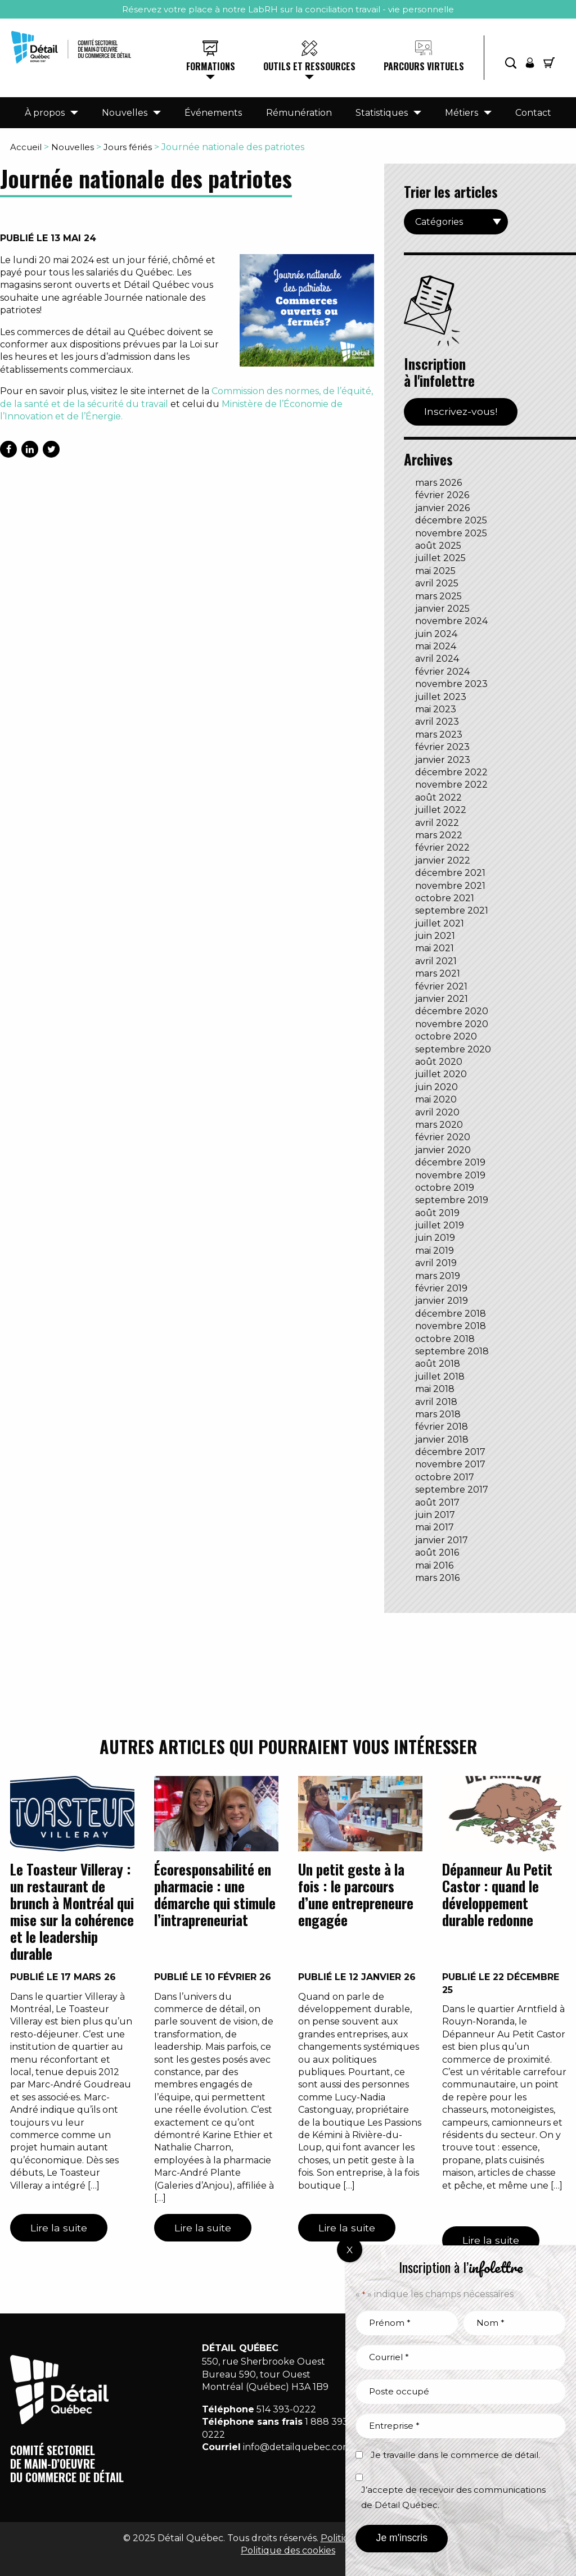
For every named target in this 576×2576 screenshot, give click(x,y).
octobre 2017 (444, 1477)
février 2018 (441, 1426)
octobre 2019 (444, 1187)
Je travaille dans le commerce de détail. (455, 2455)
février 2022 (442, 847)
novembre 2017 (450, 1464)
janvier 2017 (441, 1540)
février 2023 (442, 747)
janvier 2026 (442, 508)
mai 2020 (436, 1099)
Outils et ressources (309, 66)
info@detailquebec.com (297, 2447)
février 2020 (442, 1137)
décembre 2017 (450, 1452)
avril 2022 (437, 822)
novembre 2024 (451, 621)
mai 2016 (434, 1565)
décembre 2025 (451, 520)
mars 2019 (437, 1276)
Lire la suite (58, 2228)
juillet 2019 (439, 1225)
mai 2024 (435, 646)
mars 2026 (438, 482)
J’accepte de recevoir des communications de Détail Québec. (453, 2497)
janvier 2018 (442, 1439)
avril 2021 (436, 961)
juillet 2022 (440, 810)
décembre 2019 (450, 1162)
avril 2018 (436, 1402)
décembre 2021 (450, 872)
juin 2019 (435, 1237)
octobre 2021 (444, 898)
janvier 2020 (443, 1150)
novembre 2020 (451, 1024)
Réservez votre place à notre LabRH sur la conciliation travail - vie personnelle (288, 9)
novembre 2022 (451, 784)
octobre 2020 (446, 1036)
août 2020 (438, 1061)
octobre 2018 (445, 1339)
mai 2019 (434, 1250)
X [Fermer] (349, 2250)
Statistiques (382, 112)
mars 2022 (438, 835)
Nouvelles (124, 112)
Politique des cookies (288, 2550)
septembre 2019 (451, 1200)
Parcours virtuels (424, 66)
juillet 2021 (439, 923)
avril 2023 (437, 721)
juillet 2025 (440, 558)
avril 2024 (437, 658)
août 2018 (437, 1363)
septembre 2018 (452, 1351)
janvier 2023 (442, 759)
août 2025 (438, 545)
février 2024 (442, 671)
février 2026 (442, 495)
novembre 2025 (451, 533)
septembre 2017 (451, 1489)
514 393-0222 (286, 2409)
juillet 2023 (440, 697)
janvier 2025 (442, 608)
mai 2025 (435, 571)
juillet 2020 (441, 1074)
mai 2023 (435, 709)
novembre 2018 (450, 1326)
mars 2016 (437, 1577)
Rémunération (299, 112)
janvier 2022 (442, 860)
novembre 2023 (451, 684)
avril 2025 (436, 583)
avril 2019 (436, 1263)
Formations (210, 66)
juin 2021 (435, 935)
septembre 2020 (453, 1049)
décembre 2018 (450, 1313)
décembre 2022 (451, 772)
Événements (213, 112)
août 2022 (438, 797)
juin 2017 (435, 1515)
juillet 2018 (440, 1376)
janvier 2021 (441, 998)
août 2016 (437, 1552)
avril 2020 (437, 1112)
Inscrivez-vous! (460, 411)
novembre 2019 (450, 1175)
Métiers (461, 112)
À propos (45, 112)
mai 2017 (434, 1527)
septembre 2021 (451, 910)
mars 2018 (438, 1414)
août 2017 (437, 1502)
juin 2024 (436, 634)
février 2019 (441, 1288)
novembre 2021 (450, 885)
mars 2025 (438, 596)
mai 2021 (434, 948)
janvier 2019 (441, 1300)
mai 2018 (434, 1389)
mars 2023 (438, 734)
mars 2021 (437, 973)
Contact (533, 112)
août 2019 (437, 1213)
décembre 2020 (451, 1011)
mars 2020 (439, 1124)
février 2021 (441, 986)
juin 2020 (436, 1087)
